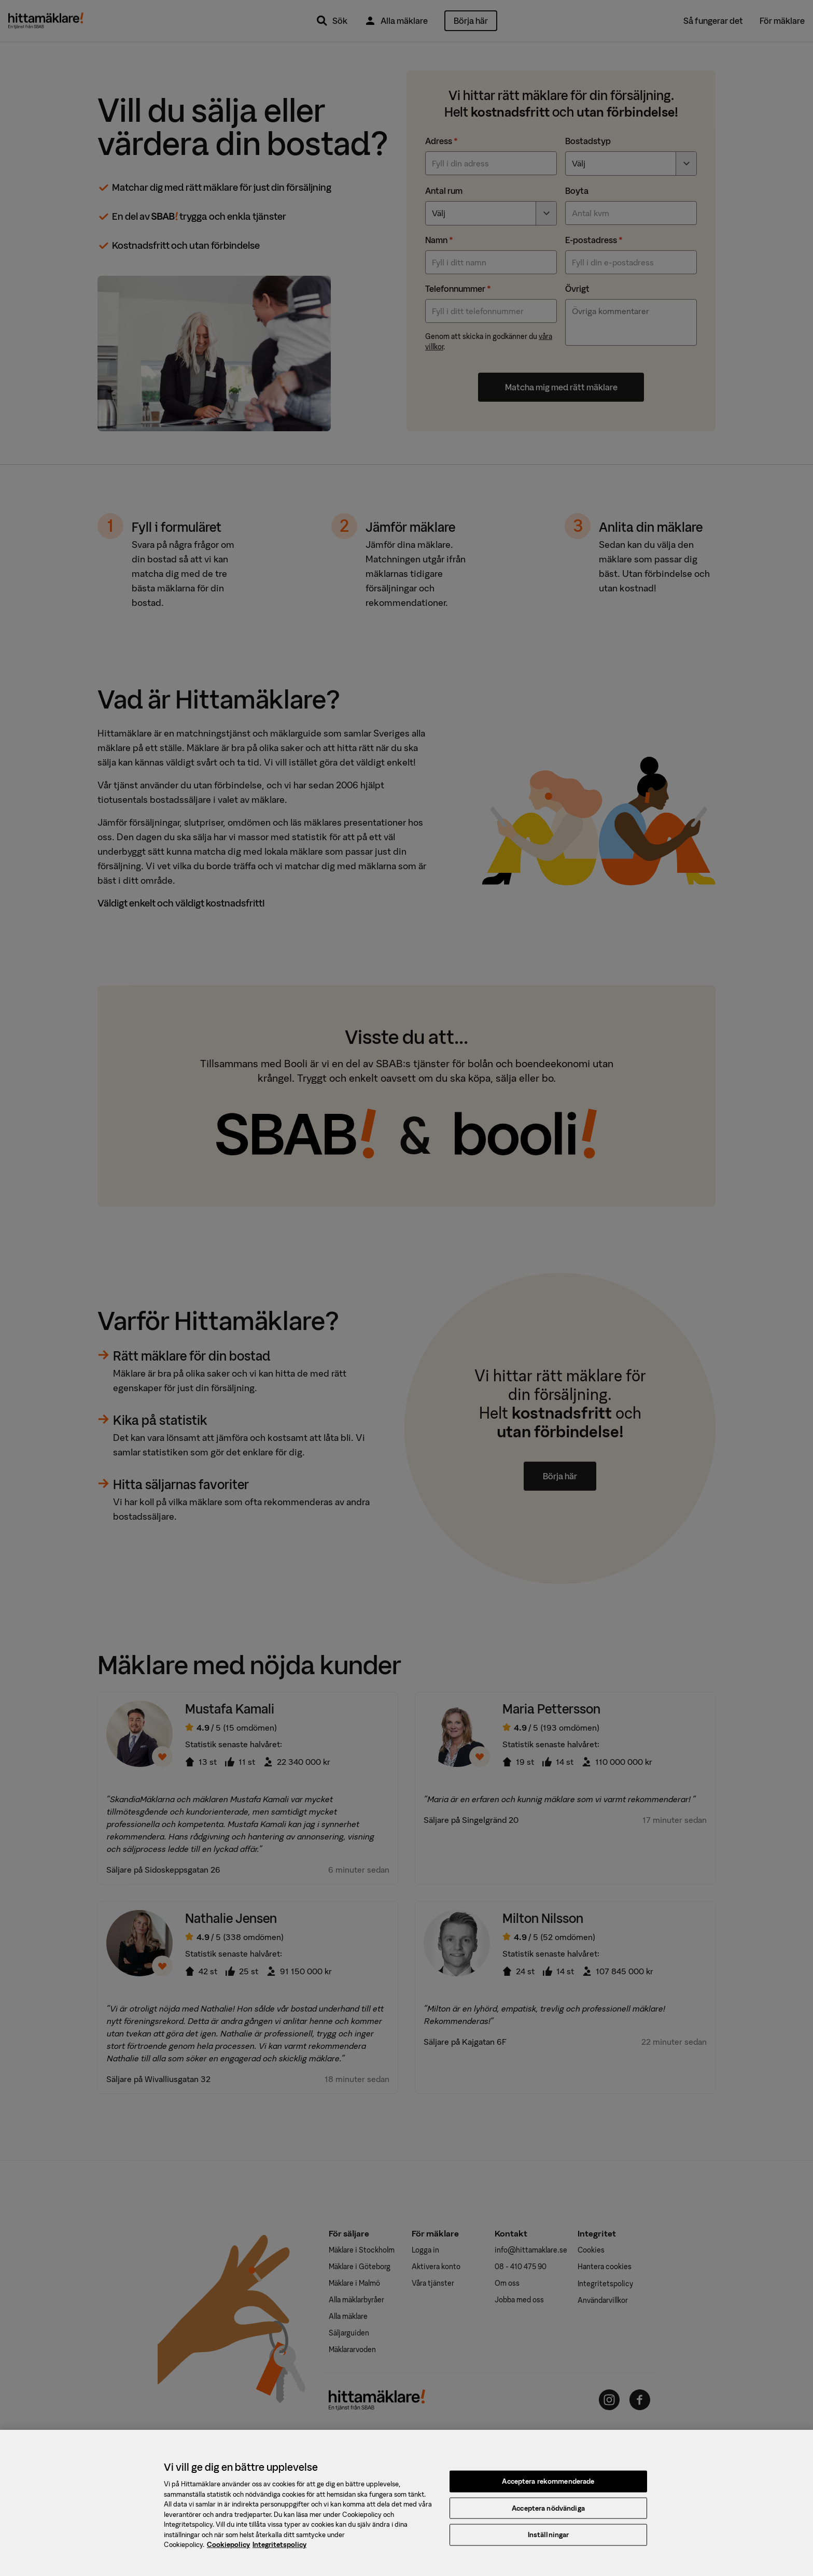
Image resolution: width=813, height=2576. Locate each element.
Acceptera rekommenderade (548, 2481)
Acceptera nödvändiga (548, 2507)
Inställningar (548, 2534)
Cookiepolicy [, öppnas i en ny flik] (228, 2544)
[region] (406, 2503)
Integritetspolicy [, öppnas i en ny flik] (279, 2544)
